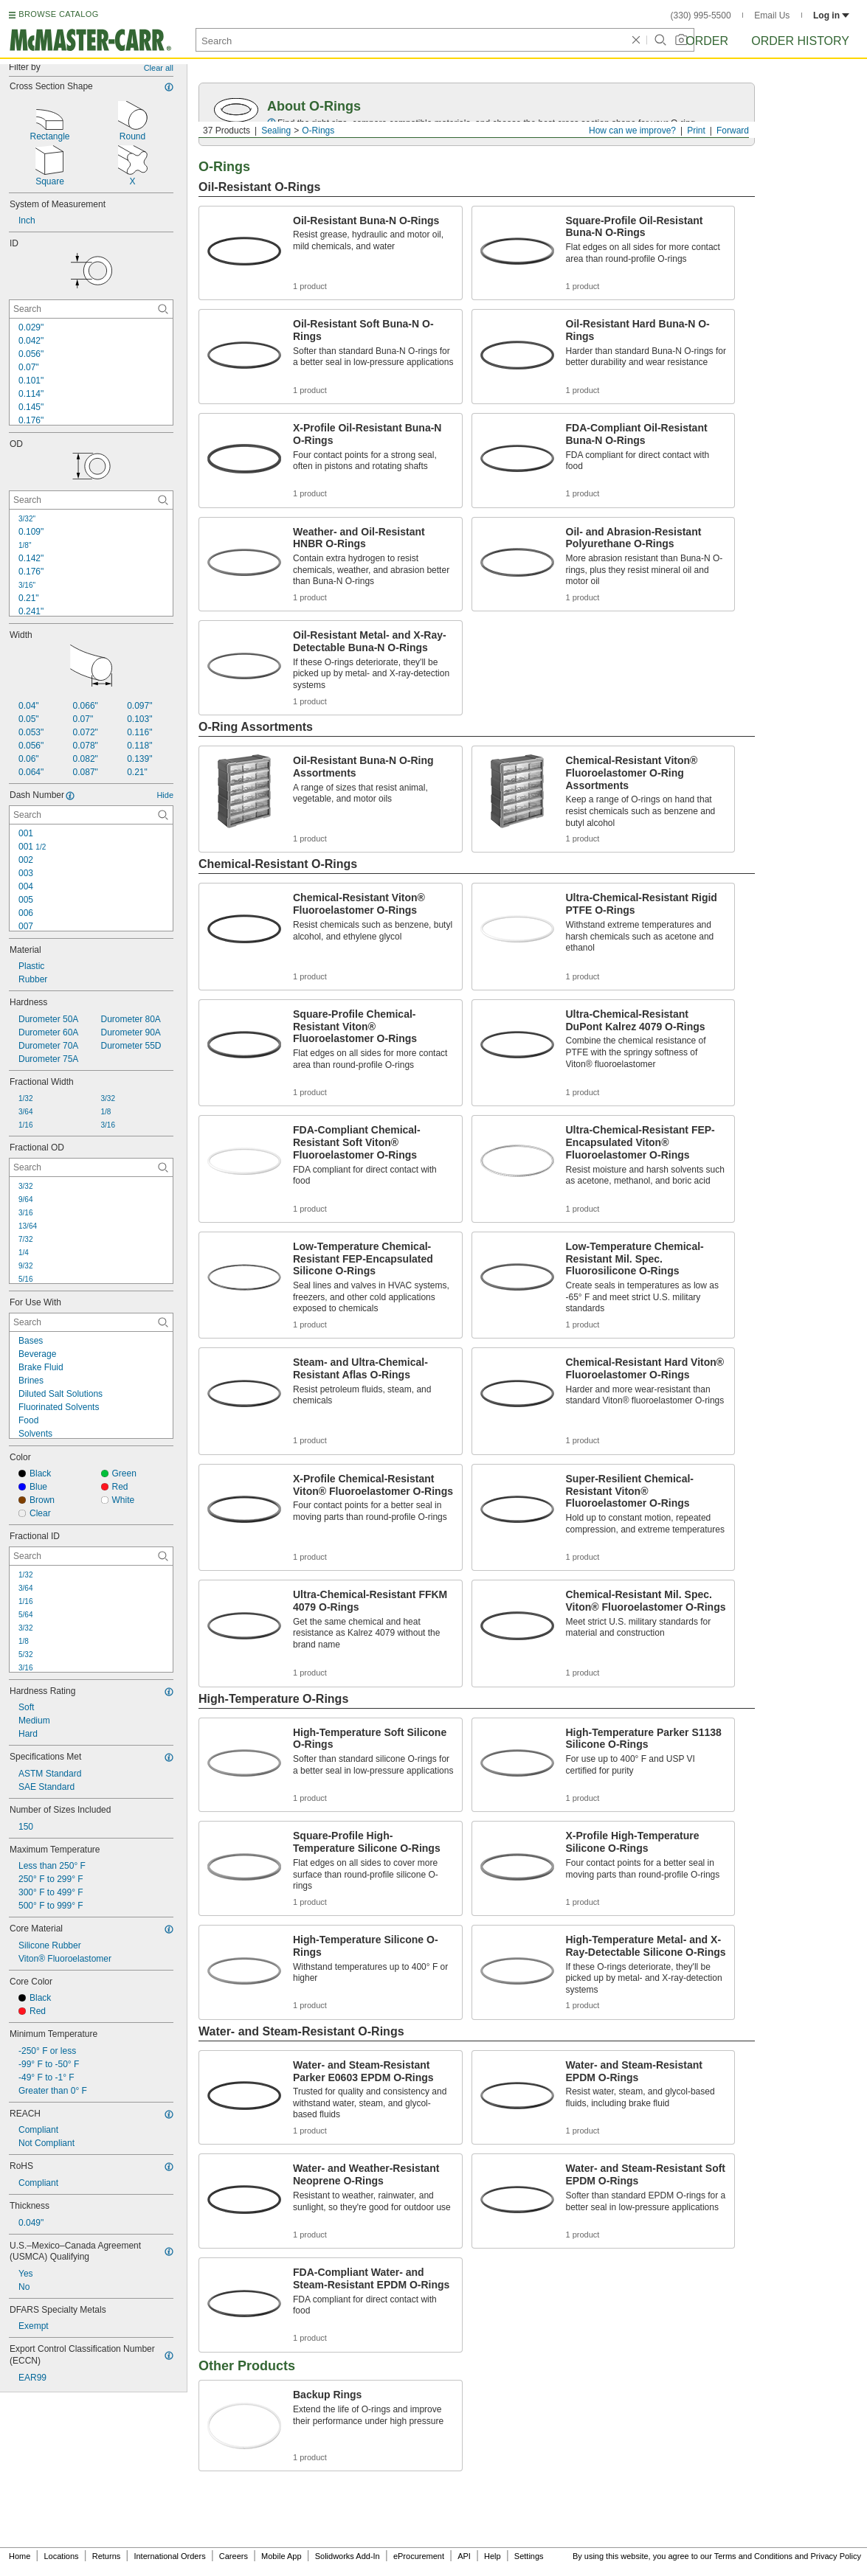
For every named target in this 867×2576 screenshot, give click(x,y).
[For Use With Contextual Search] (91, 1322)
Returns (106, 2556)
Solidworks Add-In (347, 2556)
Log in (831, 15)
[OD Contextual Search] (91, 500)
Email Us (772, 15)
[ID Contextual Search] (91, 309)
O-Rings (318, 130)
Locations (61, 2556)
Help (492, 2556)
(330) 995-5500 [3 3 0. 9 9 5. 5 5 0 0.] (701, 15)
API (464, 2556)
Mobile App (281, 2556)
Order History (800, 41)
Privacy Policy (836, 2556)
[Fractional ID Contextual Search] (91, 1556)
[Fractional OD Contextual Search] (91, 1167)
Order (706, 41)
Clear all (158, 67)
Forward (732, 130)
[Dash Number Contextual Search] (91, 814)
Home (19, 2556)
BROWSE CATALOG (58, 14)
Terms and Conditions (753, 2556)
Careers (233, 2556)
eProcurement (418, 2556)
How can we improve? (632, 130)
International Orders (169, 2556)
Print (696, 130)
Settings (529, 2556)
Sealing (276, 130)
